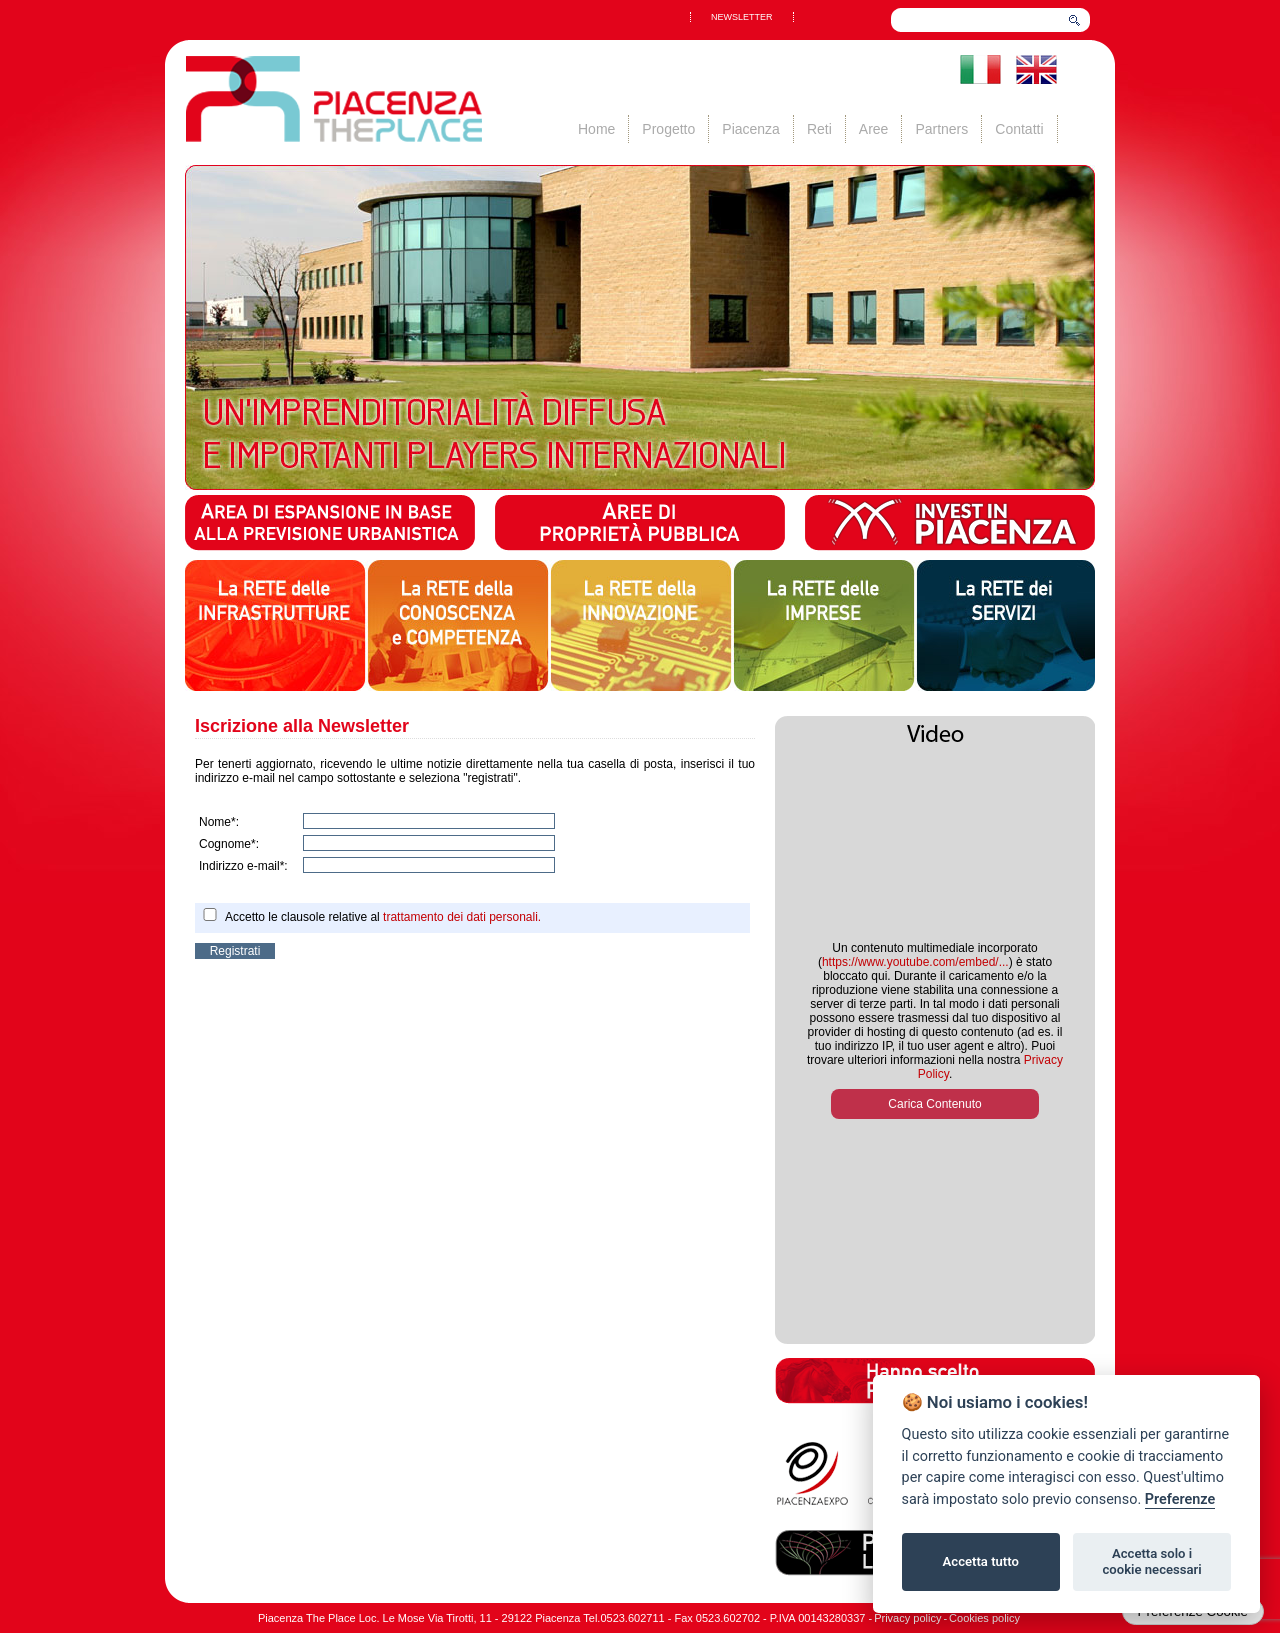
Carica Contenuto (934, 1104)
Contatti (1019, 129)
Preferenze (1180, 1499)
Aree (874, 129)
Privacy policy (907, 1618)
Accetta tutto (981, 1561)
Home (596, 129)
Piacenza (751, 129)
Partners (941, 129)
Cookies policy (984, 1618)
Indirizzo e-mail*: (243, 866)
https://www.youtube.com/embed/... (915, 962)
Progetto (668, 129)
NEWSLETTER (742, 17)
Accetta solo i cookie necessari (1151, 1561)
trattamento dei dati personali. (462, 917)
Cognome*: (229, 844)
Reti (819, 129)
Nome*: (219, 822)
